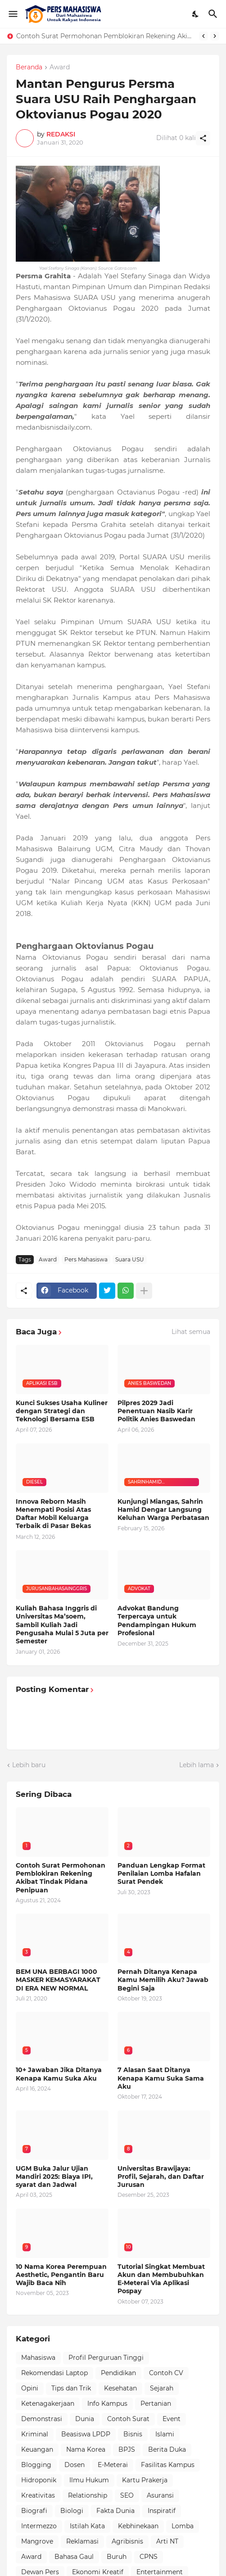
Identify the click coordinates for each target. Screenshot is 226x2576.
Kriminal (34, 2434)
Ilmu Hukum (89, 2480)
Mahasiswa (38, 2358)
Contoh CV (166, 2373)
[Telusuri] (214, 14)
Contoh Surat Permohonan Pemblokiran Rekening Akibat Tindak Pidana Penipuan (105, 36)
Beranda (29, 67)
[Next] (214, 36)
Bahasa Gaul (74, 2557)
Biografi (34, 2511)
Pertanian (155, 2403)
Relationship (87, 2495)
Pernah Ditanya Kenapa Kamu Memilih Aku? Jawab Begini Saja (163, 1980)
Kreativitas (38, 2495)
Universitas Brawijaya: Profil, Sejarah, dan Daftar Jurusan (161, 2176)
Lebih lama (196, 1765)
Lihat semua (191, 1332)
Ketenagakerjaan (47, 2403)
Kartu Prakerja (144, 2480)
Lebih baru (28, 1765)
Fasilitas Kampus (167, 2465)
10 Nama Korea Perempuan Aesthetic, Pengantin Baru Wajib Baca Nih (61, 2275)
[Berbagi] (203, 138)
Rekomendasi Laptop (54, 2373)
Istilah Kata (87, 2526)
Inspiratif (162, 2511)
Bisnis (132, 2434)
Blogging (36, 2465)
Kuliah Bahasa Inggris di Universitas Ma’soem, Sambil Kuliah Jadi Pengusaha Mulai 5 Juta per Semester (62, 1624)
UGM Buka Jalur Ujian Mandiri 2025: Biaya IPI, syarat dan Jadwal (54, 2176)
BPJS (126, 2449)
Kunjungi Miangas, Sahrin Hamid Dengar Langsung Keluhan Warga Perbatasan (163, 1509)
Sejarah (161, 2388)
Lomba (183, 2526)
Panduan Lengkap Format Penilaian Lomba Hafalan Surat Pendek (161, 1873)
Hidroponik (38, 2480)
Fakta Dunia (115, 2511)
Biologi (71, 2511)
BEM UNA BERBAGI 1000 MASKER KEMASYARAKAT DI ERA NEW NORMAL (58, 1980)
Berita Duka (167, 2449)
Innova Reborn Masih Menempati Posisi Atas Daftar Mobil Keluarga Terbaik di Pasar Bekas (53, 1513)
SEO (127, 2495)
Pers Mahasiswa (86, 1259)
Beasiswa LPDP (85, 2434)
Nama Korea (85, 2449)
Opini (29, 2388)
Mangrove (37, 2541)
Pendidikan (118, 2373)
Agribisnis (127, 2541)
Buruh (117, 2557)
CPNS (149, 2557)
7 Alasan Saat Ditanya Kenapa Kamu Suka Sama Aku (161, 2078)
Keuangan (37, 2449)
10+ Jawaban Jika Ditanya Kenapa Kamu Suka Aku (59, 2074)
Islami (164, 2434)
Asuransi (160, 2495)
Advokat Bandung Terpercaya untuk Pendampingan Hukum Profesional (157, 1620)
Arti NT (167, 2541)
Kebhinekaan (138, 2526)
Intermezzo (39, 2526)
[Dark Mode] (196, 14)
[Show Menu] (12, 14)
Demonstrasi (41, 2419)
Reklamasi (82, 2541)
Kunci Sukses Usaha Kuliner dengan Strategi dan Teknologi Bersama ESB (62, 1411)
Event (172, 2419)
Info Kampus (107, 2403)
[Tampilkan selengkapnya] (144, 1291)
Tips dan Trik (71, 2388)
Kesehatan (120, 2388)
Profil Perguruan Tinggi (106, 2358)
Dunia (84, 2419)
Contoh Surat (128, 2419)
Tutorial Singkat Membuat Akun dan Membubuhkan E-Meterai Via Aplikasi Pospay (161, 2279)
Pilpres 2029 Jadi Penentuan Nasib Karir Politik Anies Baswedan (156, 1411)
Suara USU (129, 1259)
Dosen (74, 2465)
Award (60, 67)
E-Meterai (113, 2465)
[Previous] (203, 36)
